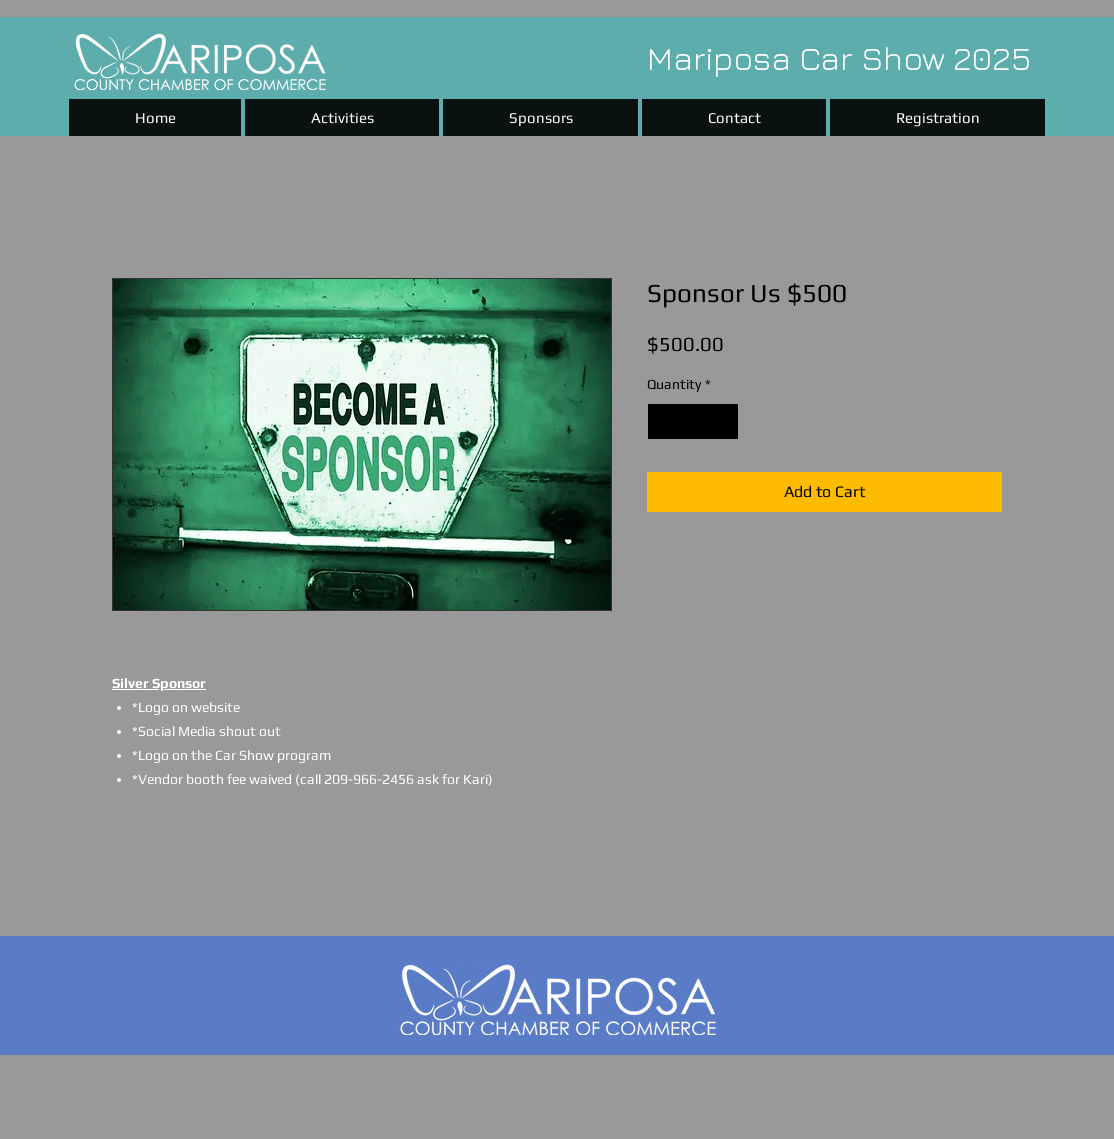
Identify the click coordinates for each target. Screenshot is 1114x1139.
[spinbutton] (693, 421)
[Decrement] (662, 421)
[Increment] (723, 421)
